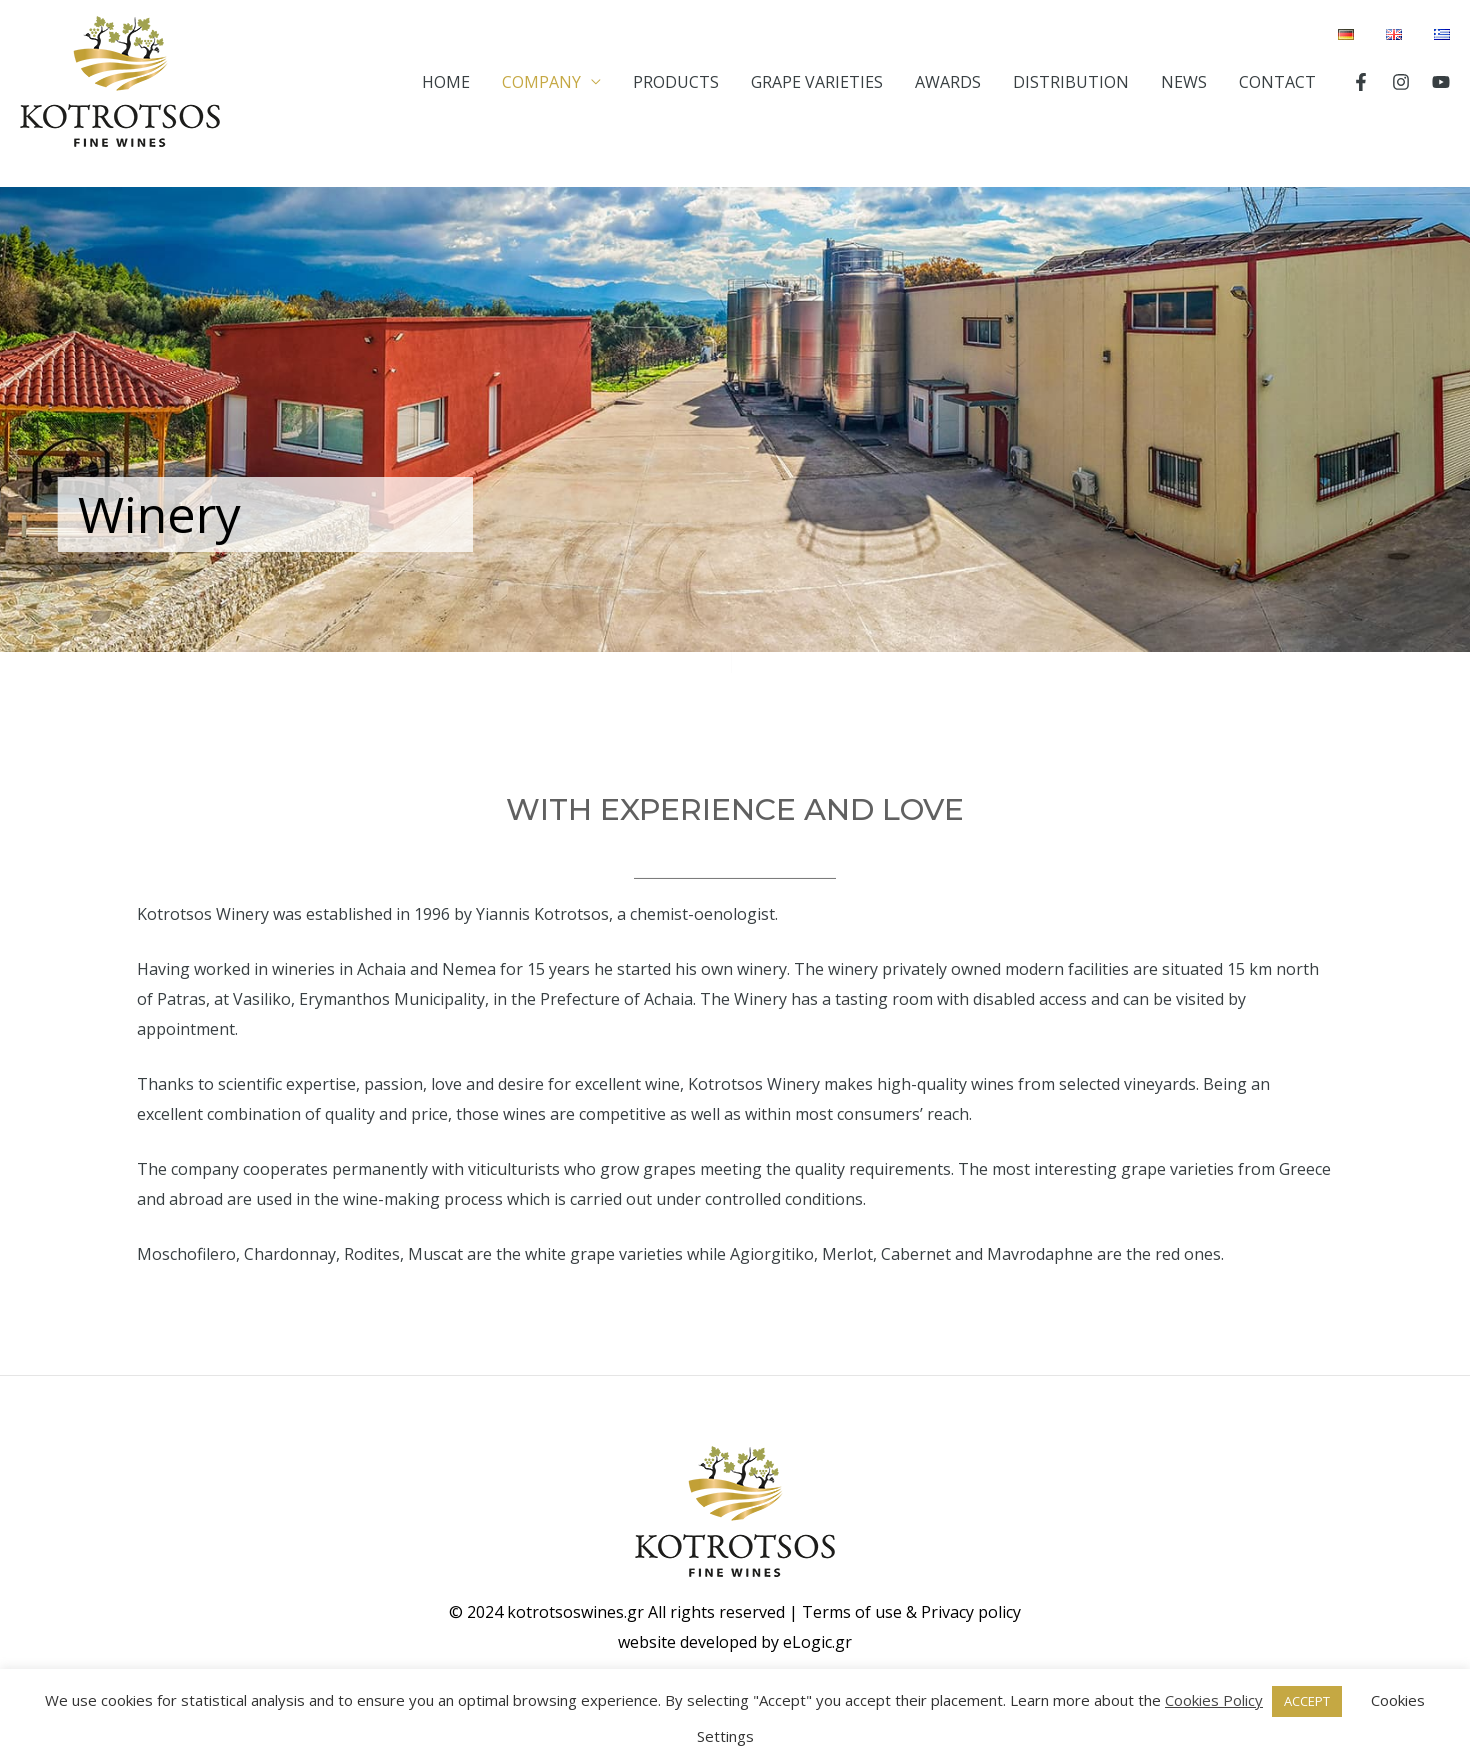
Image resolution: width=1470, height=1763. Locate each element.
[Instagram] (1401, 82)
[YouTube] (1441, 82)
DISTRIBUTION (1071, 82)
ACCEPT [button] (1307, 1701)
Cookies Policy (1214, 1700)
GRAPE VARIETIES (817, 82)
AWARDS (948, 82)
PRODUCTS (676, 82)
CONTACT (1277, 82)
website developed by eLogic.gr (735, 1642)
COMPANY (541, 82)
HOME (446, 82)
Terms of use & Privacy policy (911, 1612)
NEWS (1184, 82)
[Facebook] (1361, 82)
